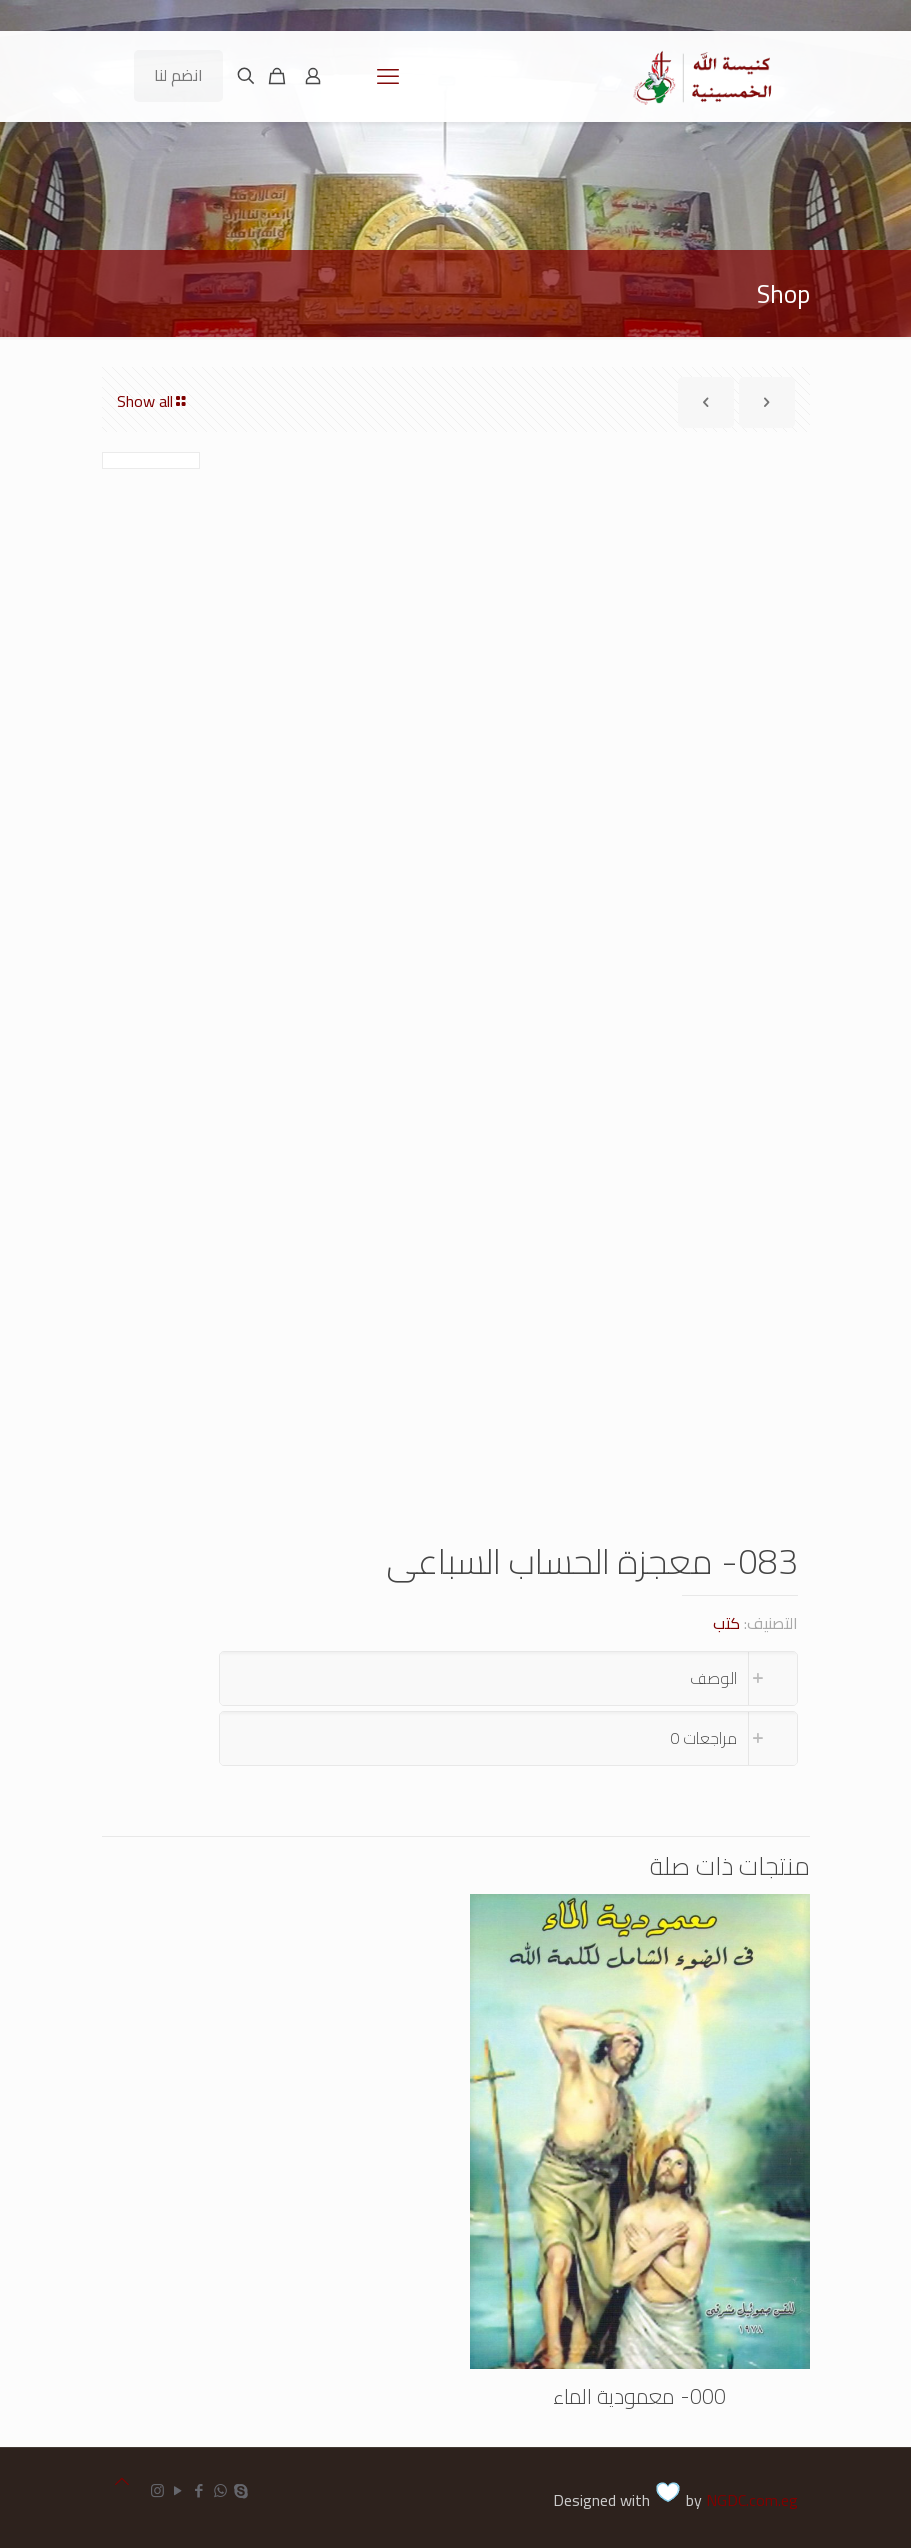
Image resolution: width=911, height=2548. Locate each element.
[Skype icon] (241, 2490)
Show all (153, 401)
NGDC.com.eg (752, 2500)
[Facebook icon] (199, 2490)
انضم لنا (178, 75)
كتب (726, 1623)
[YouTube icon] (178, 2490)
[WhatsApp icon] (220, 2490)
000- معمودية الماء (639, 2396)
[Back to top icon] (122, 2481)
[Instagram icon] (157, 2490)
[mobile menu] (388, 76)
